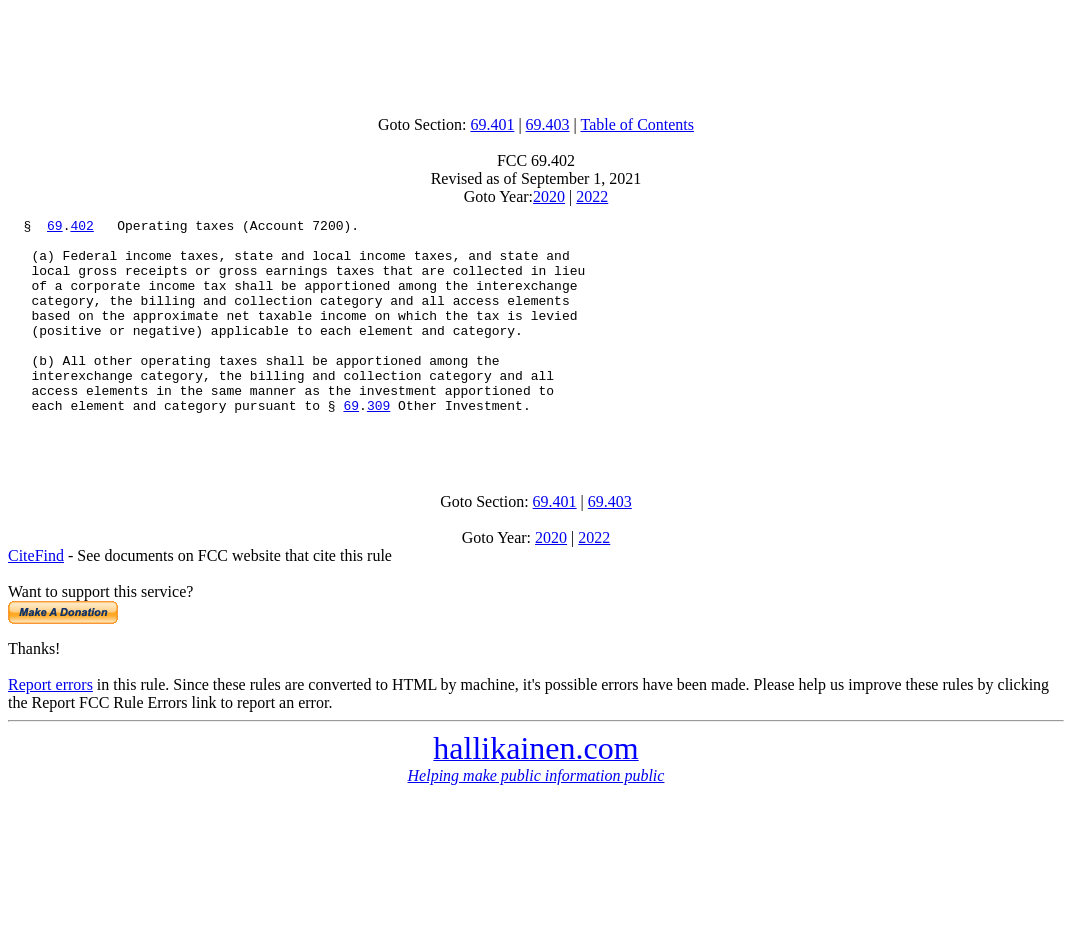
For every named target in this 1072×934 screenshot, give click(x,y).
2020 (549, 196)
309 (378, 444)
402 (81, 228)
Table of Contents (638, 124)
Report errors (50, 729)
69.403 (548, 124)
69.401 (492, 124)
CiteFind (36, 600)
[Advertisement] (536, 53)
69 (55, 228)
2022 (592, 196)
